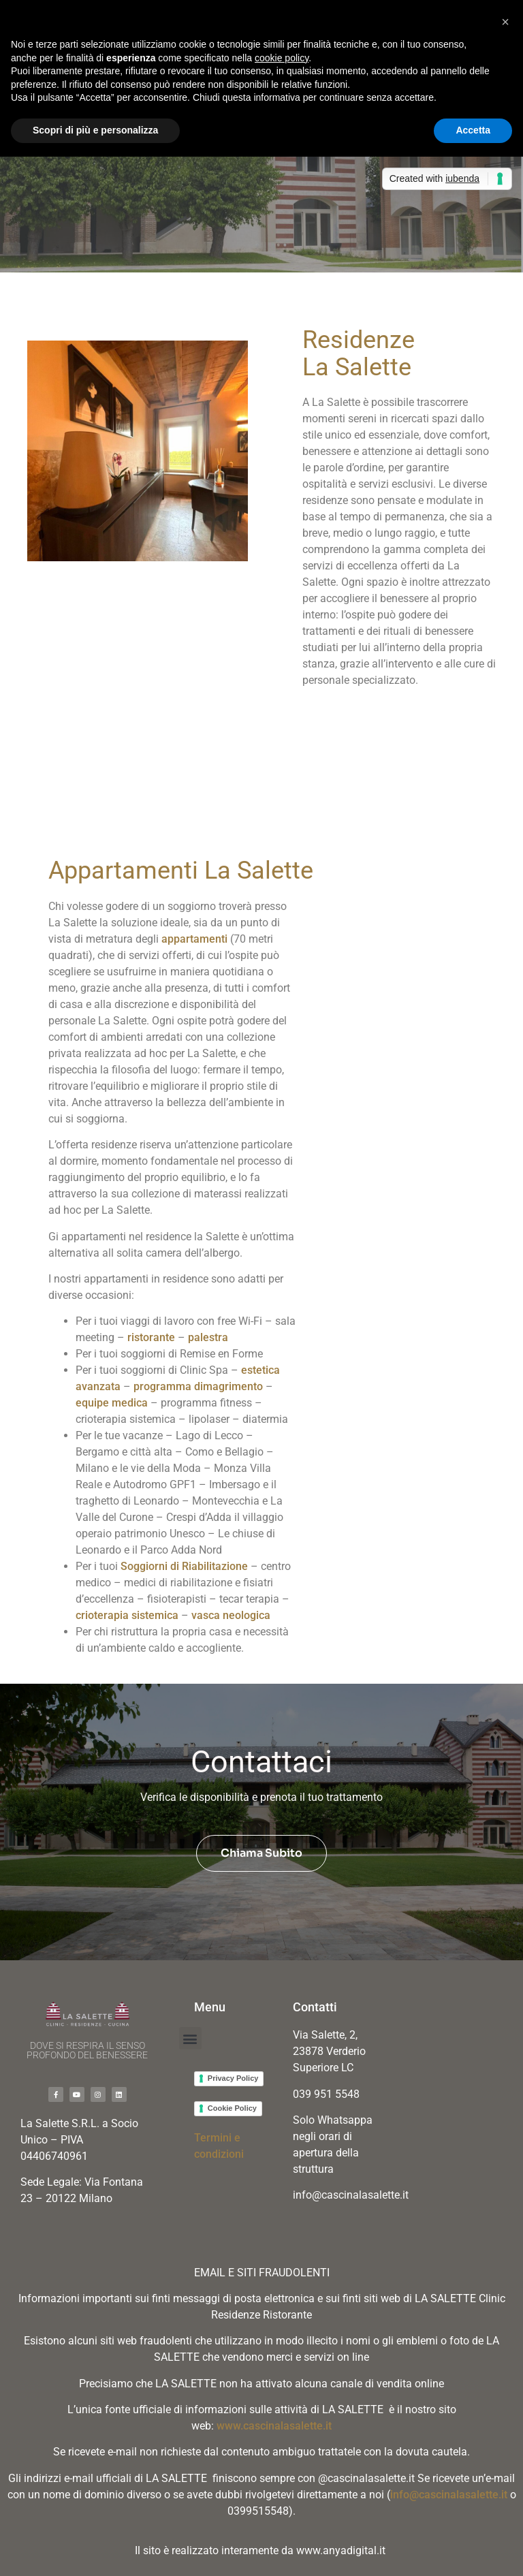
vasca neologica (230, 1615)
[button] (190, 2038)
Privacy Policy (233, 2078)
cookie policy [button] (281, 57)
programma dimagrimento (198, 1386)
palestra (208, 1337)
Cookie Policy (232, 2108)
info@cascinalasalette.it (448, 2494)
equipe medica (112, 1402)
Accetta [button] (473, 130)
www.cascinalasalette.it (274, 2425)
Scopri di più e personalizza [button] (95, 130)
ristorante (151, 1337)
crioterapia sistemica (127, 1615)
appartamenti (194, 938)
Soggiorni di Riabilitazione (184, 1566)
